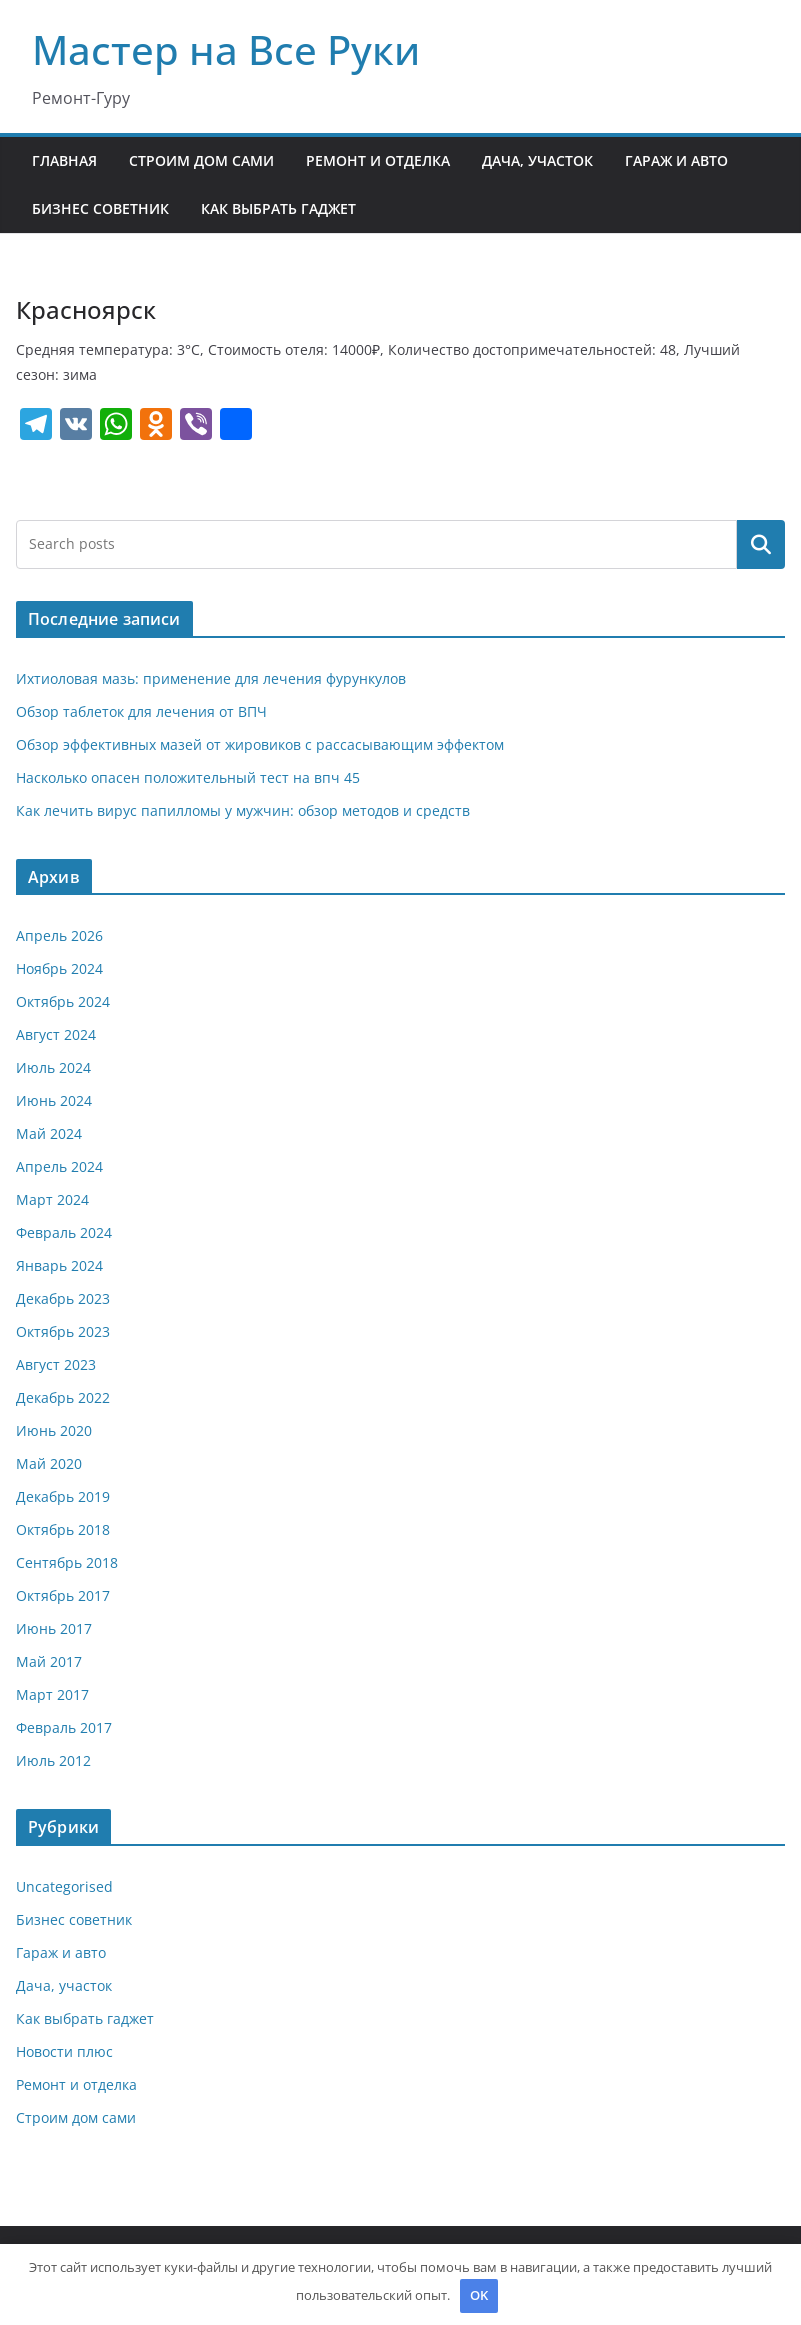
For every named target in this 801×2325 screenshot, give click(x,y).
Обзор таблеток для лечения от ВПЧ (141, 711)
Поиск (761, 544)
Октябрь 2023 (63, 1331)
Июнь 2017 (54, 1628)
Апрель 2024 (59, 1166)
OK (479, 2295)
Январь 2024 (59, 1265)
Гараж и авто (676, 160)
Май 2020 (49, 1463)
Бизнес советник (100, 208)
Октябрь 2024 (63, 1001)
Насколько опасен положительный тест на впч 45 (188, 777)
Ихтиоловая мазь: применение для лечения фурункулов (211, 678)
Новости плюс (64, 2051)
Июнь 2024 (54, 1100)
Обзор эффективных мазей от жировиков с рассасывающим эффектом (260, 744)
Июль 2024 (53, 1067)
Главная (64, 160)
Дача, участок (537, 160)
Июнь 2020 (54, 1430)
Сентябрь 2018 (67, 1562)
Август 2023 (56, 1364)
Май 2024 (49, 1133)
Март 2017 (52, 1694)
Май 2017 (49, 1661)
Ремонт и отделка (378, 160)
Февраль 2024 (64, 1232)
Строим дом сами (201, 160)
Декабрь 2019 (63, 1496)
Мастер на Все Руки (226, 49)
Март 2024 (52, 1199)
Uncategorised (64, 1886)
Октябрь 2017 (63, 1595)
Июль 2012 (53, 1760)
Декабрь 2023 (63, 1298)
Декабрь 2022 (63, 1397)
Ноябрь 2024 (59, 968)
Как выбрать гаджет (278, 208)
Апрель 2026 (59, 935)
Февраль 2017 (64, 1727)
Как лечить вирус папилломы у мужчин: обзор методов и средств (243, 810)
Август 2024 (56, 1034)
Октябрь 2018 (63, 1529)
